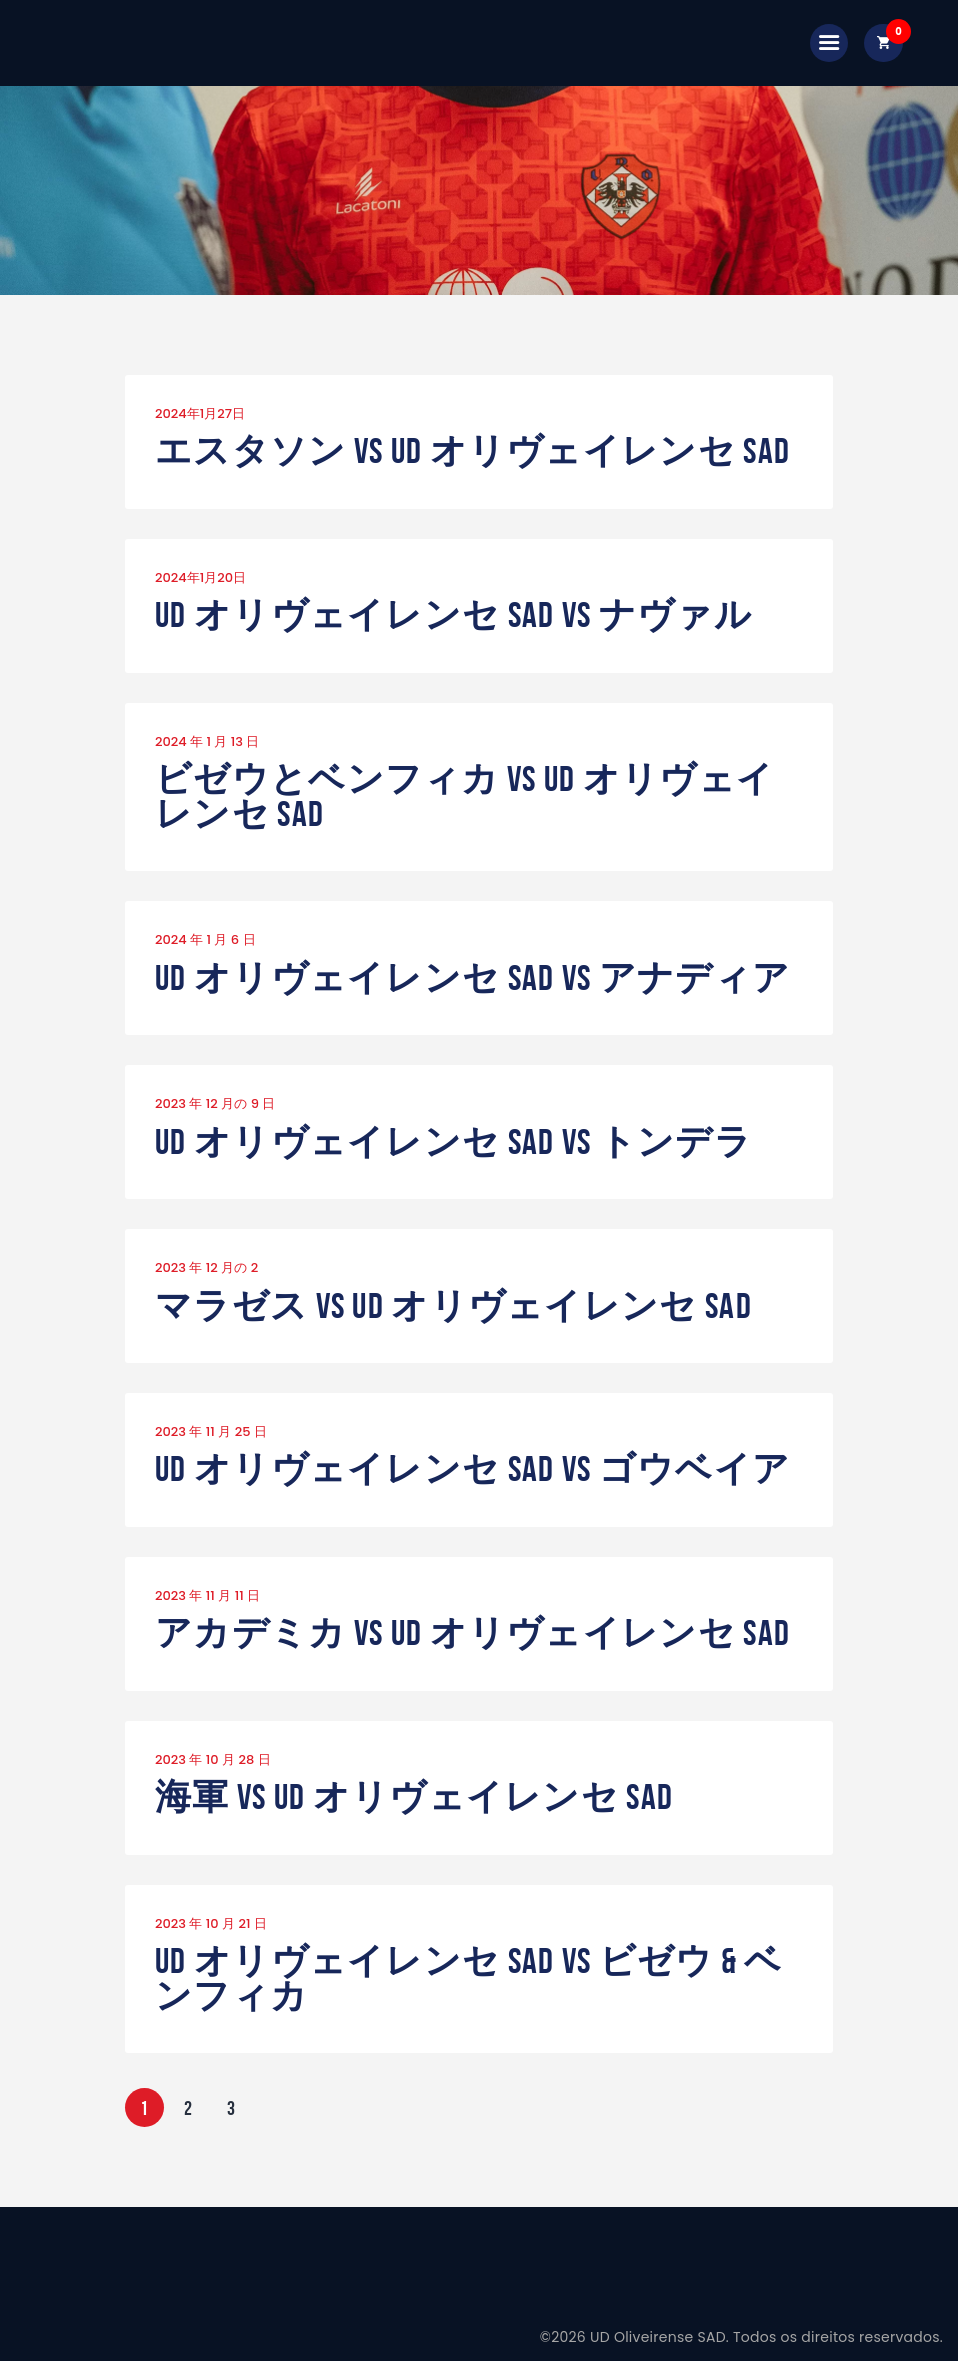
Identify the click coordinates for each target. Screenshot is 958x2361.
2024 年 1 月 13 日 (207, 741)
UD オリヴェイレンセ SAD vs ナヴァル (453, 615)
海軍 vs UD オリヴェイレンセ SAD (414, 1797)
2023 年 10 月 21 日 (211, 1923)
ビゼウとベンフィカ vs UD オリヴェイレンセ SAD (464, 796)
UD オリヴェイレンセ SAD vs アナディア (472, 978)
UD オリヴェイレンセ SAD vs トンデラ (453, 1142)
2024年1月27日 (200, 413)
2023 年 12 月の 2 (206, 1267)
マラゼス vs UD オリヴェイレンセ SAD (453, 1306)
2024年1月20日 (200, 577)
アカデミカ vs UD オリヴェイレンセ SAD (472, 1633)
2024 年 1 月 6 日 (205, 939)
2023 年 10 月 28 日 (213, 1759)
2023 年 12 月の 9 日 (215, 1103)
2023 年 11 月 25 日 (211, 1431)
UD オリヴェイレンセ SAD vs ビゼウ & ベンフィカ (469, 1978)
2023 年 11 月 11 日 (207, 1595)
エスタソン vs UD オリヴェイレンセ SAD (472, 451)
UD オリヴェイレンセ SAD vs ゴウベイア (472, 1469)
